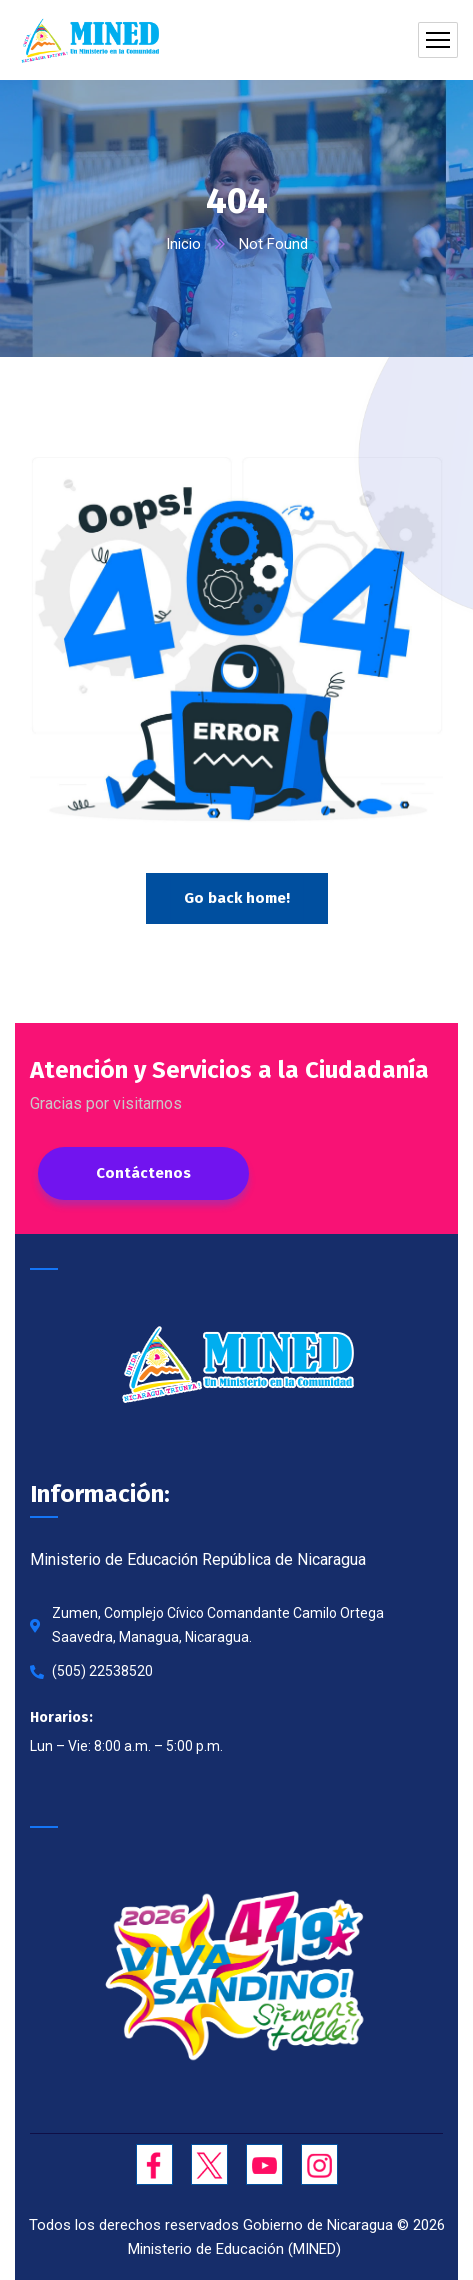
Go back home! (237, 898)
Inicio (183, 244)
